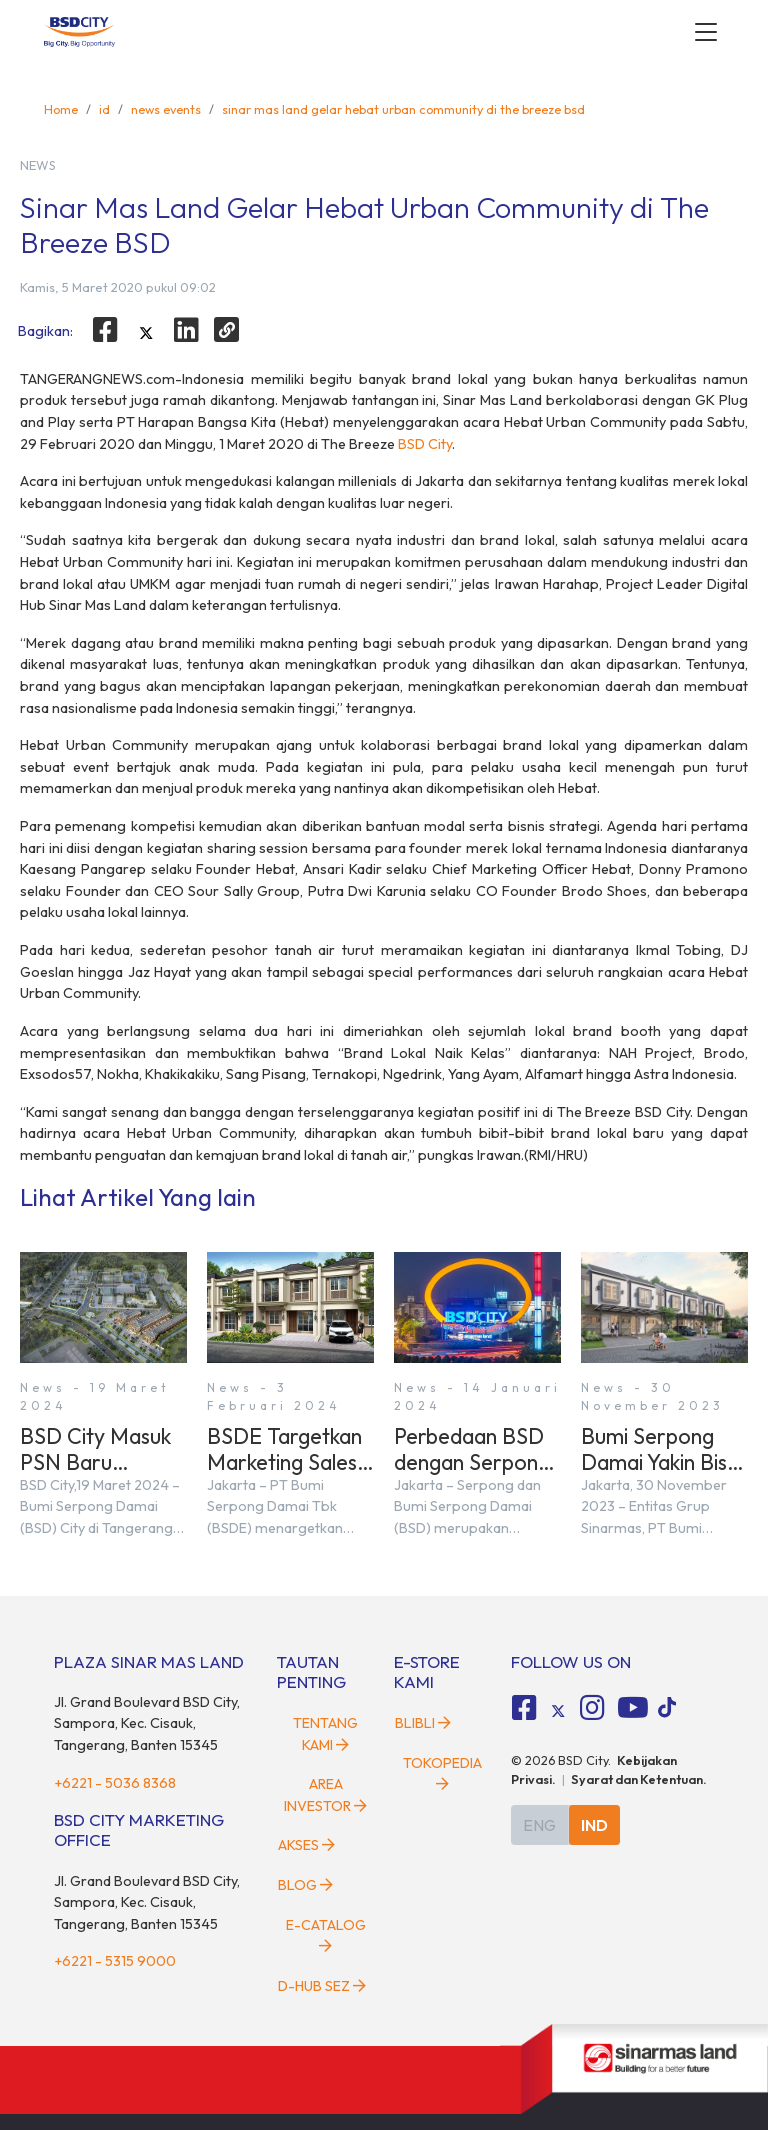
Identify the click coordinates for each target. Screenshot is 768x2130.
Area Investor (325, 1795)
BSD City (425, 444)
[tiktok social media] (558, 1711)
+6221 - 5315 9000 (115, 1961)
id (104, 109)
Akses (306, 1845)
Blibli (423, 1723)
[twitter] (146, 333)
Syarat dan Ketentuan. (639, 1779)
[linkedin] (187, 330)
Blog (305, 1885)
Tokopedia (442, 1773)
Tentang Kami (325, 1734)
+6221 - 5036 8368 (115, 1783)
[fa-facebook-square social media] (525, 1708)
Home (61, 109)
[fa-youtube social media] (633, 1708)
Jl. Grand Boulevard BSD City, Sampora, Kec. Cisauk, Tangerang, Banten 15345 (147, 1723)
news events (166, 109)
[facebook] (105, 330)
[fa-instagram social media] (592, 1708)
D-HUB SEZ (322, 1986)
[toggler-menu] (706, 32)
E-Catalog (326, 1935)
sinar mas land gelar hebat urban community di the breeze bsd (403, 109)
